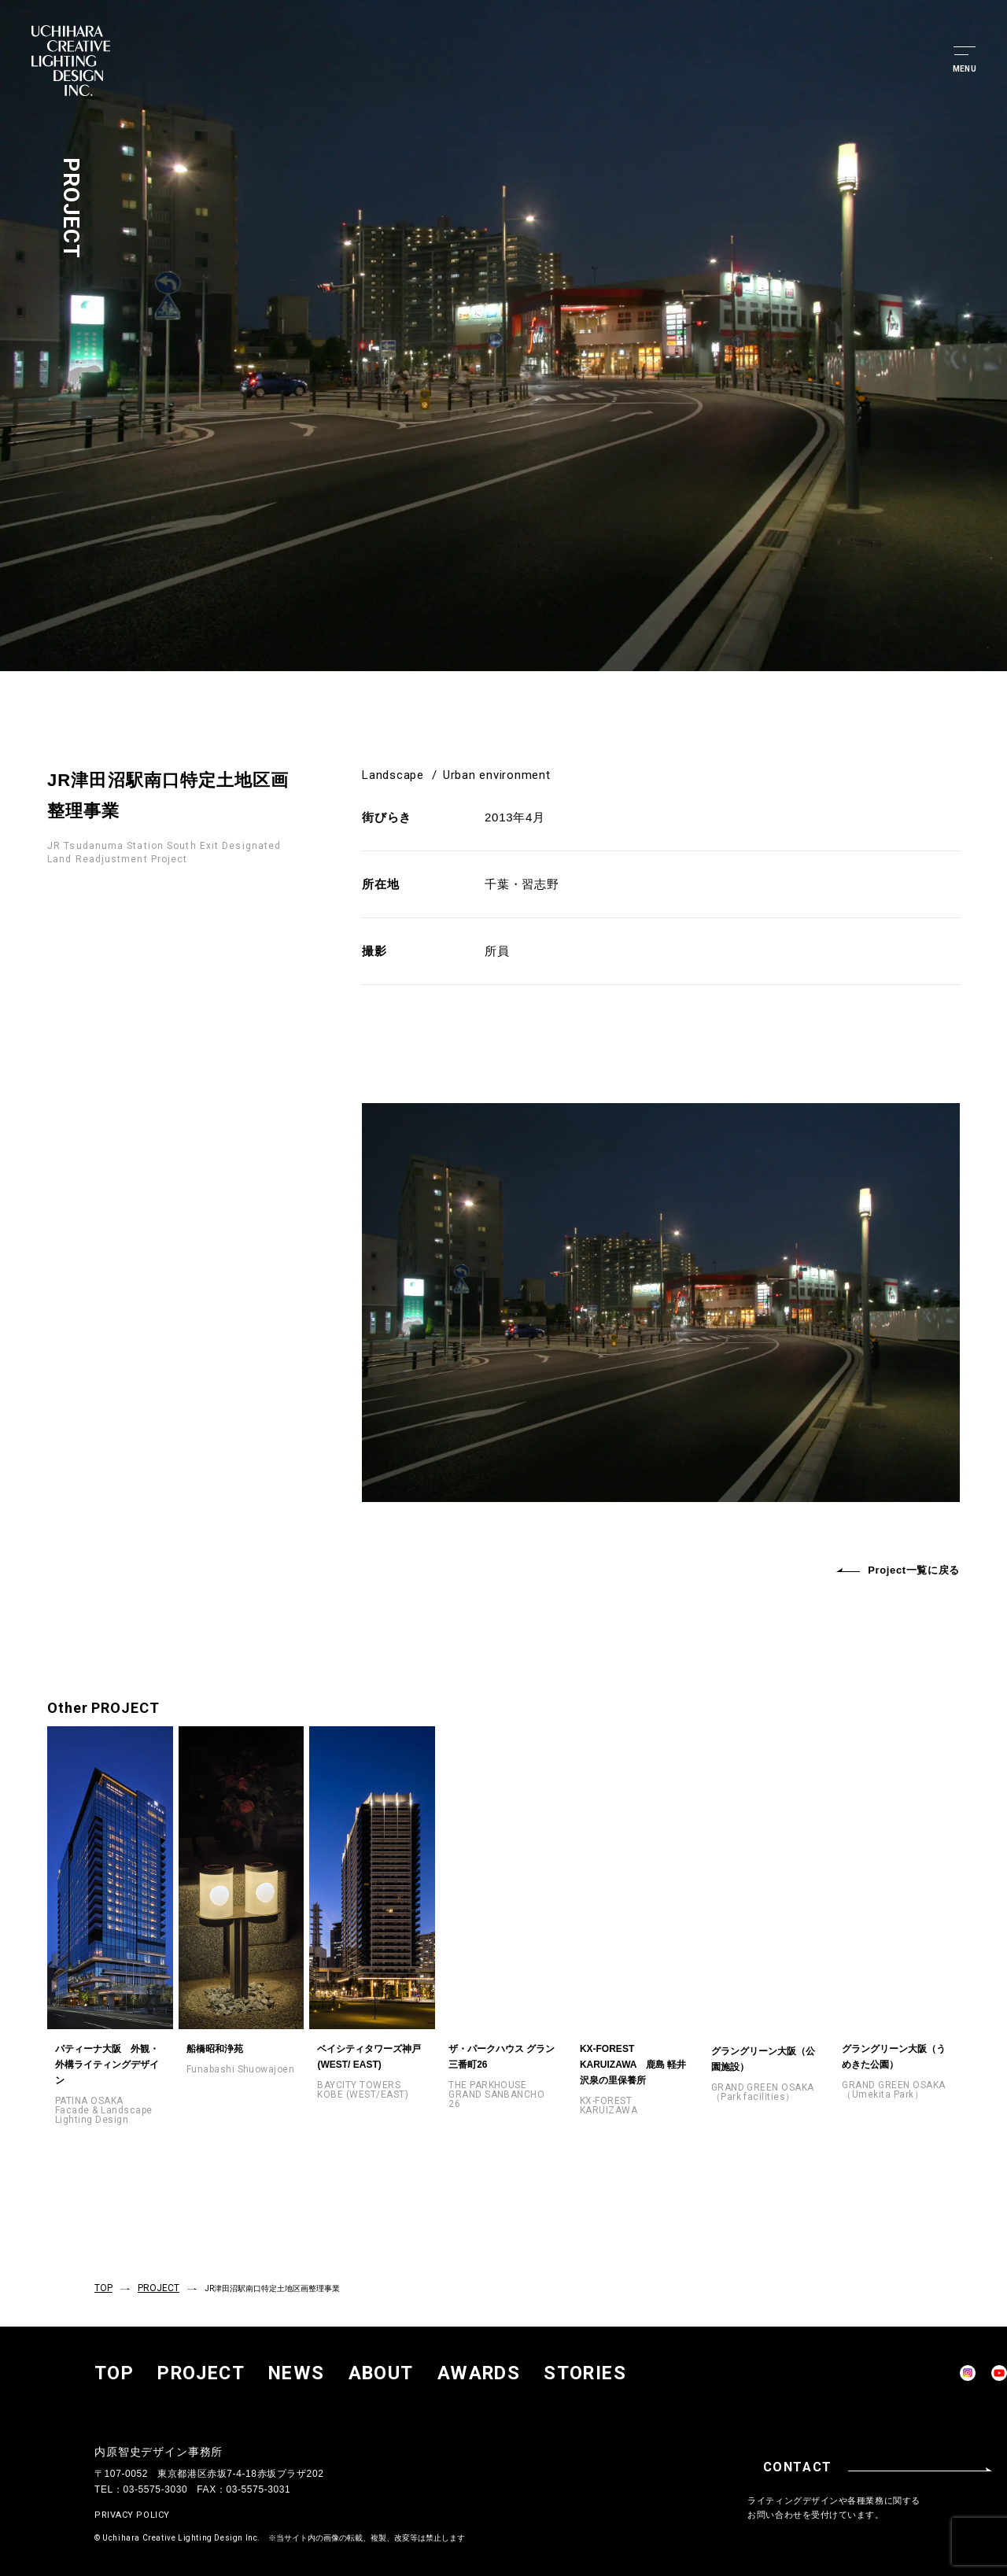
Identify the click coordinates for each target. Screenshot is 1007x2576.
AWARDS (327, 2367)
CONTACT (892, 2459)
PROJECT (152, 2286)
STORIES (390, 2367)
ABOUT (269, 2367)
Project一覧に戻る (898, 1570)
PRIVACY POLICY (132, 2508)
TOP (101, 2286)
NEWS (217, 2367)
